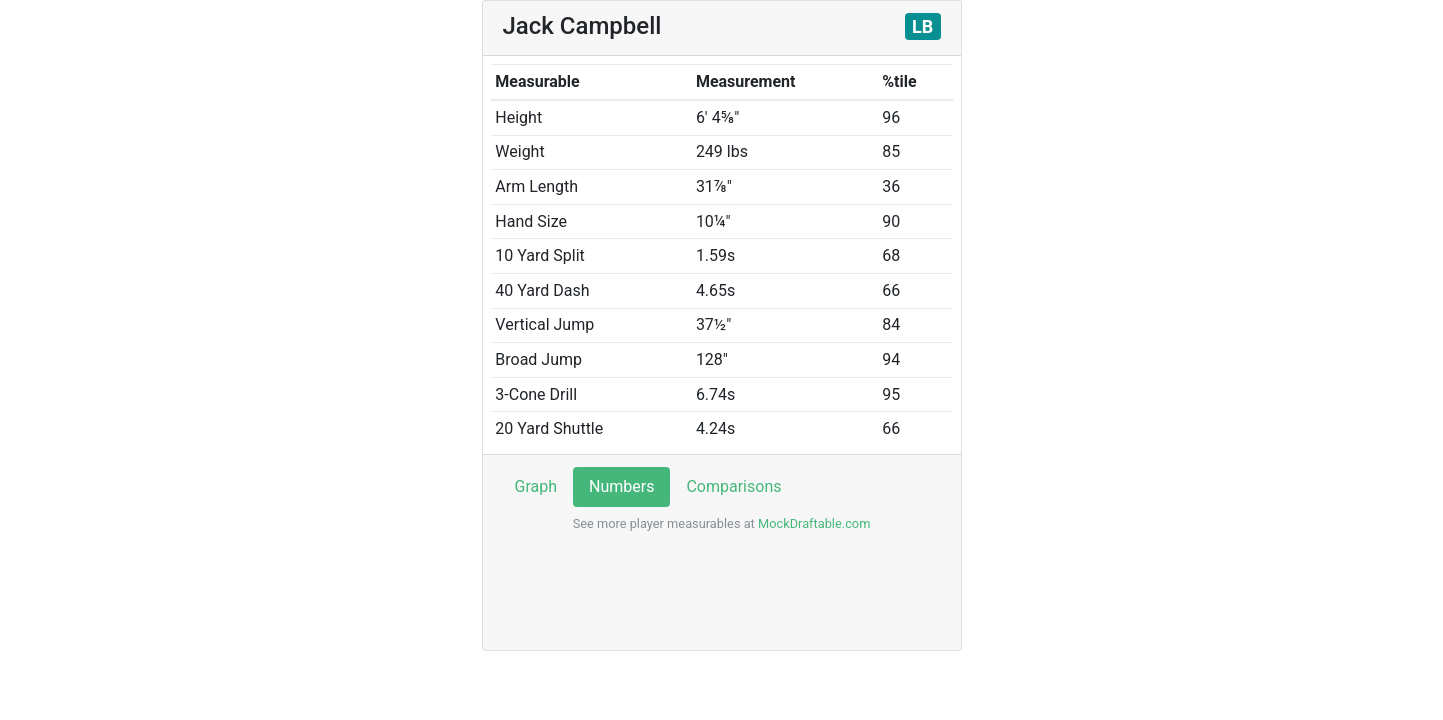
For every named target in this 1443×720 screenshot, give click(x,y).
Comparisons (733, 486)
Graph (536, 486)
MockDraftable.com (813, 523)
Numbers (621, 486)
